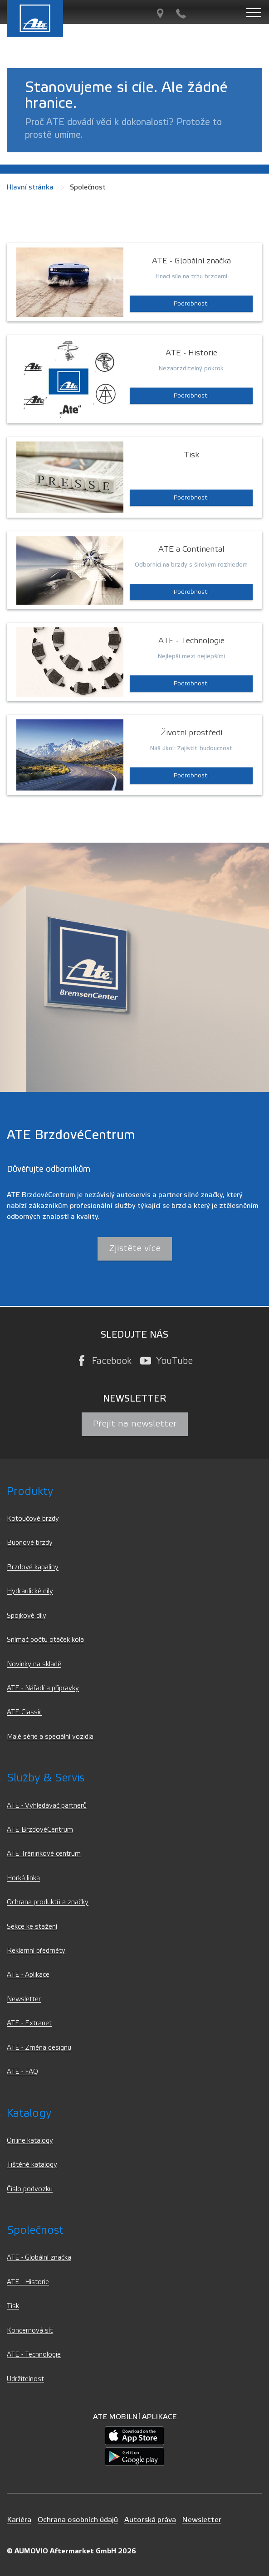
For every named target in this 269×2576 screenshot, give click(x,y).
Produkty (30, 1491)
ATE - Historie (28, 2282)
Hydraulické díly (30, 1591)
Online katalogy (30, 2140)
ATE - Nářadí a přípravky (43, 1688)
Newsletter (24, 1999)
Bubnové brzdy (30, 1543)
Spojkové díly (26, 1616)
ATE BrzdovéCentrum (40, 1830)
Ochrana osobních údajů (78, 2519)
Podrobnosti (191, 303)
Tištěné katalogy (32, 2164)
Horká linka (23, 1878)
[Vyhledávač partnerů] (160, 14)
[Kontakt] (181, 14)
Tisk (13, 2306)
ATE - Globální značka (39, 2257)
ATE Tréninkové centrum (44, 1854)
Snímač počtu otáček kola (45, 1640)
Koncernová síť (30, 2330)
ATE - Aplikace (28, 1975)
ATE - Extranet (29, 2023)
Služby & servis (45, 1778)
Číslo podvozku (30, 2189)
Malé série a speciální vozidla (50, 1737)
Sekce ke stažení (32, 1927)
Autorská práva (150, 2519)
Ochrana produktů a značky (47, 1902)
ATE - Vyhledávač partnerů (47, 1806)
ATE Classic (24, 1712)
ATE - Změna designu (39, 2048)
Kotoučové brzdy (33, 1519)
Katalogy (29, 2113)
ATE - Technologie (34, 2354)
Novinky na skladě (34, 1664)
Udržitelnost (25, 2379)
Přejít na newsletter (134, 1424)
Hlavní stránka (30, 187)
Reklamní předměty (36, 1951)
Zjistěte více (135, 1248)
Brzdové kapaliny (33, 1567)
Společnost (35, 2230)
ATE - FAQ (22, 2072)
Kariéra (19, 2519)
